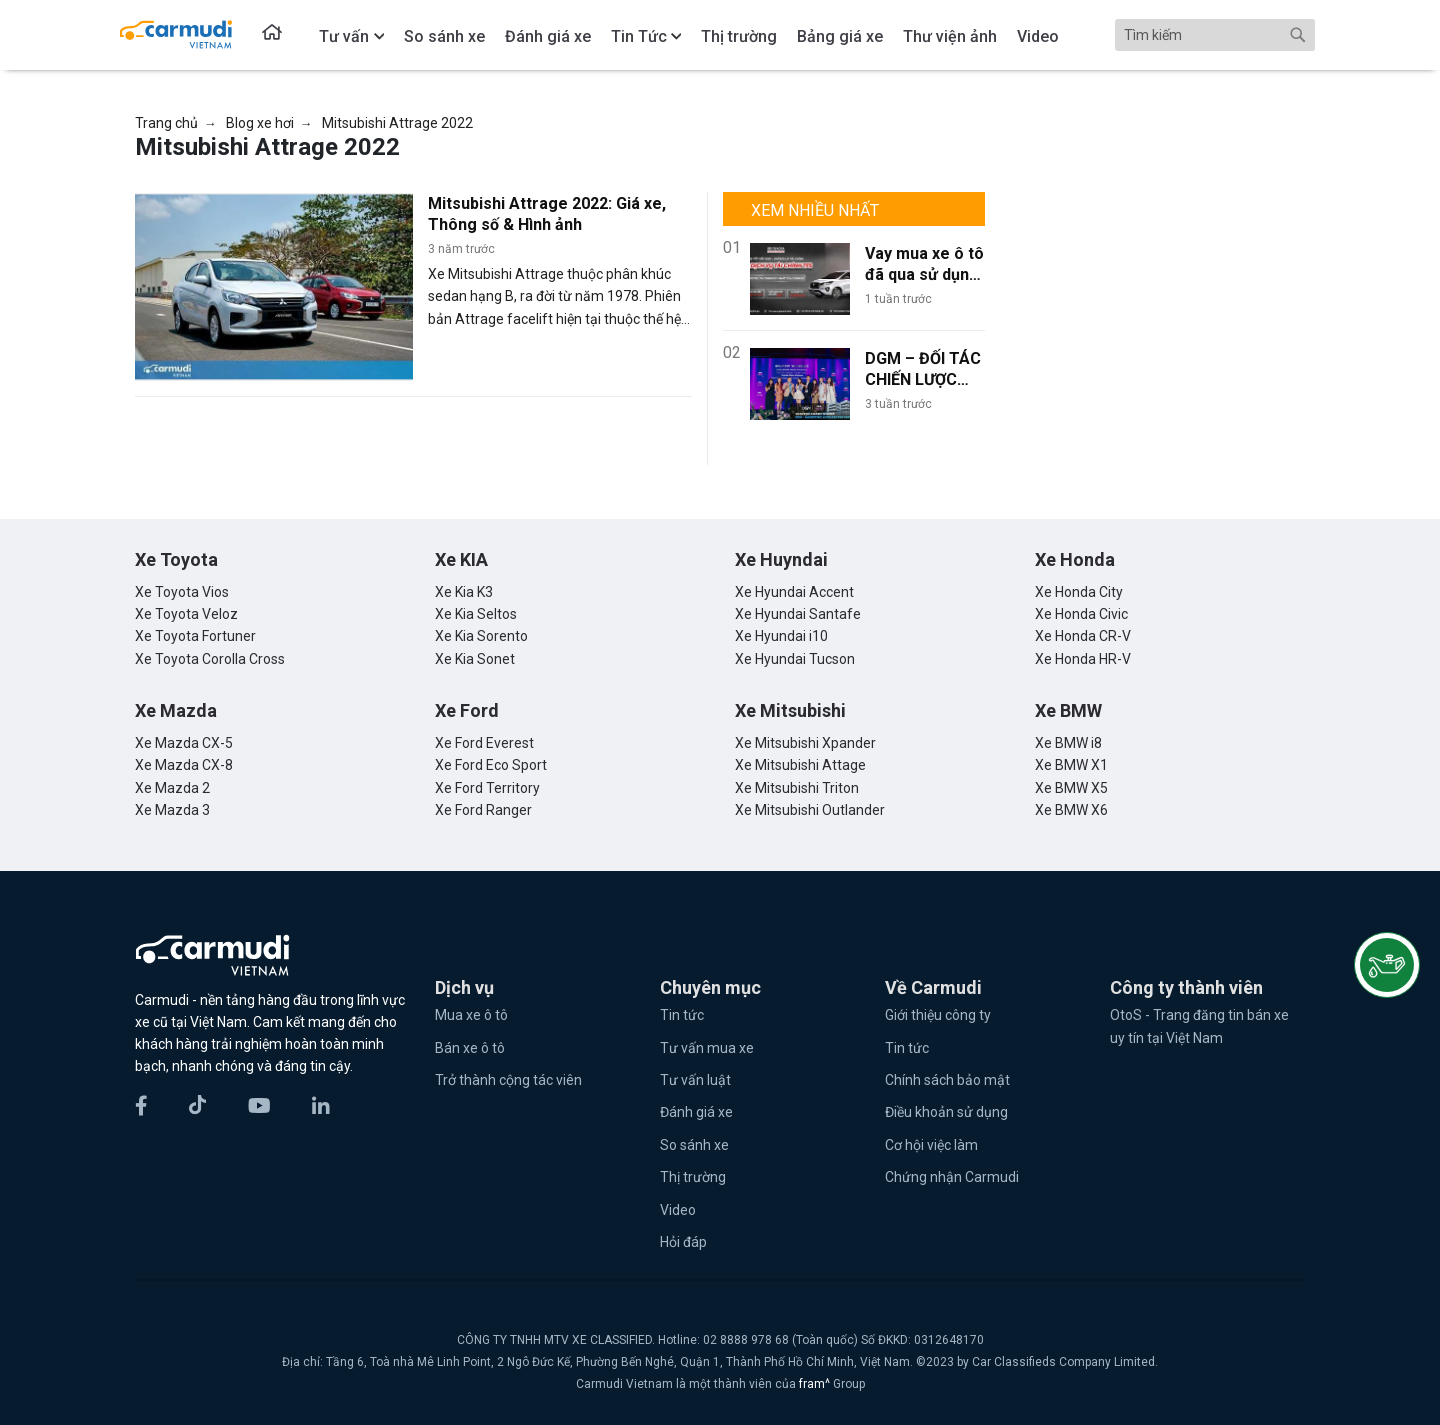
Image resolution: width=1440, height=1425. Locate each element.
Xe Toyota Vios (182, 592)
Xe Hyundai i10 (781, 636)
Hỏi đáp (683, 1242)
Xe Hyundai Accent (794, 592)
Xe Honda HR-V (1083, 659)
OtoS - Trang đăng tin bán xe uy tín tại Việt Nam (1199, 1026)
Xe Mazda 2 (172, 788)
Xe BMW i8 (1068, 743)
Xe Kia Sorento (481, 636)
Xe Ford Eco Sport (491, 765)
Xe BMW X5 (1071, 788)
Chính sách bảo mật (947, 1080)
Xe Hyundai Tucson (795, 659)
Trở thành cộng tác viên (508, 1080)
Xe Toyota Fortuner (195, 636)
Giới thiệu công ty (938, 1015)
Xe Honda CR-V (1083, 636)
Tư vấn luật (695, 1080)
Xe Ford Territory (487, 788)
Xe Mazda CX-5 (184, 743)
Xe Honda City (1079, 592)
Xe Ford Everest (484, 743)
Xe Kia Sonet (475, 659)
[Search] (1215, 35)
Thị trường (693, 1177)
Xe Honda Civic (1081, 614)
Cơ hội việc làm (931, 1145)
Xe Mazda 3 (172, 810)
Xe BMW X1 (1071, 765)
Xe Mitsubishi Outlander (810, 810)
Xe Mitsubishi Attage (800, 765)
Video (678, 1210)
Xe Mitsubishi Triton (797, 788)
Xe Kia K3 (464, 592)
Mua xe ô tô (471, 1015)
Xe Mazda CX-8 (184, 765)
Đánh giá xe (696, 1112)
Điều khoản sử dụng (946, 1112)
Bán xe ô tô (470, 1048)
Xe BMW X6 (1071, 810)
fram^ (816, 1384)
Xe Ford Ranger (483, 810)
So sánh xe (694, 1145)
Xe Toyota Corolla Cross (210, 659)
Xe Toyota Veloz (186, 614)
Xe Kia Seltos (476, 614)
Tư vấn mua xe (707, 1048)
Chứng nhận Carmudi (952, 1177)
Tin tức (682, 1015)
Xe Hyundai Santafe (798, 614)
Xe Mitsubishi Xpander (805, 743)
